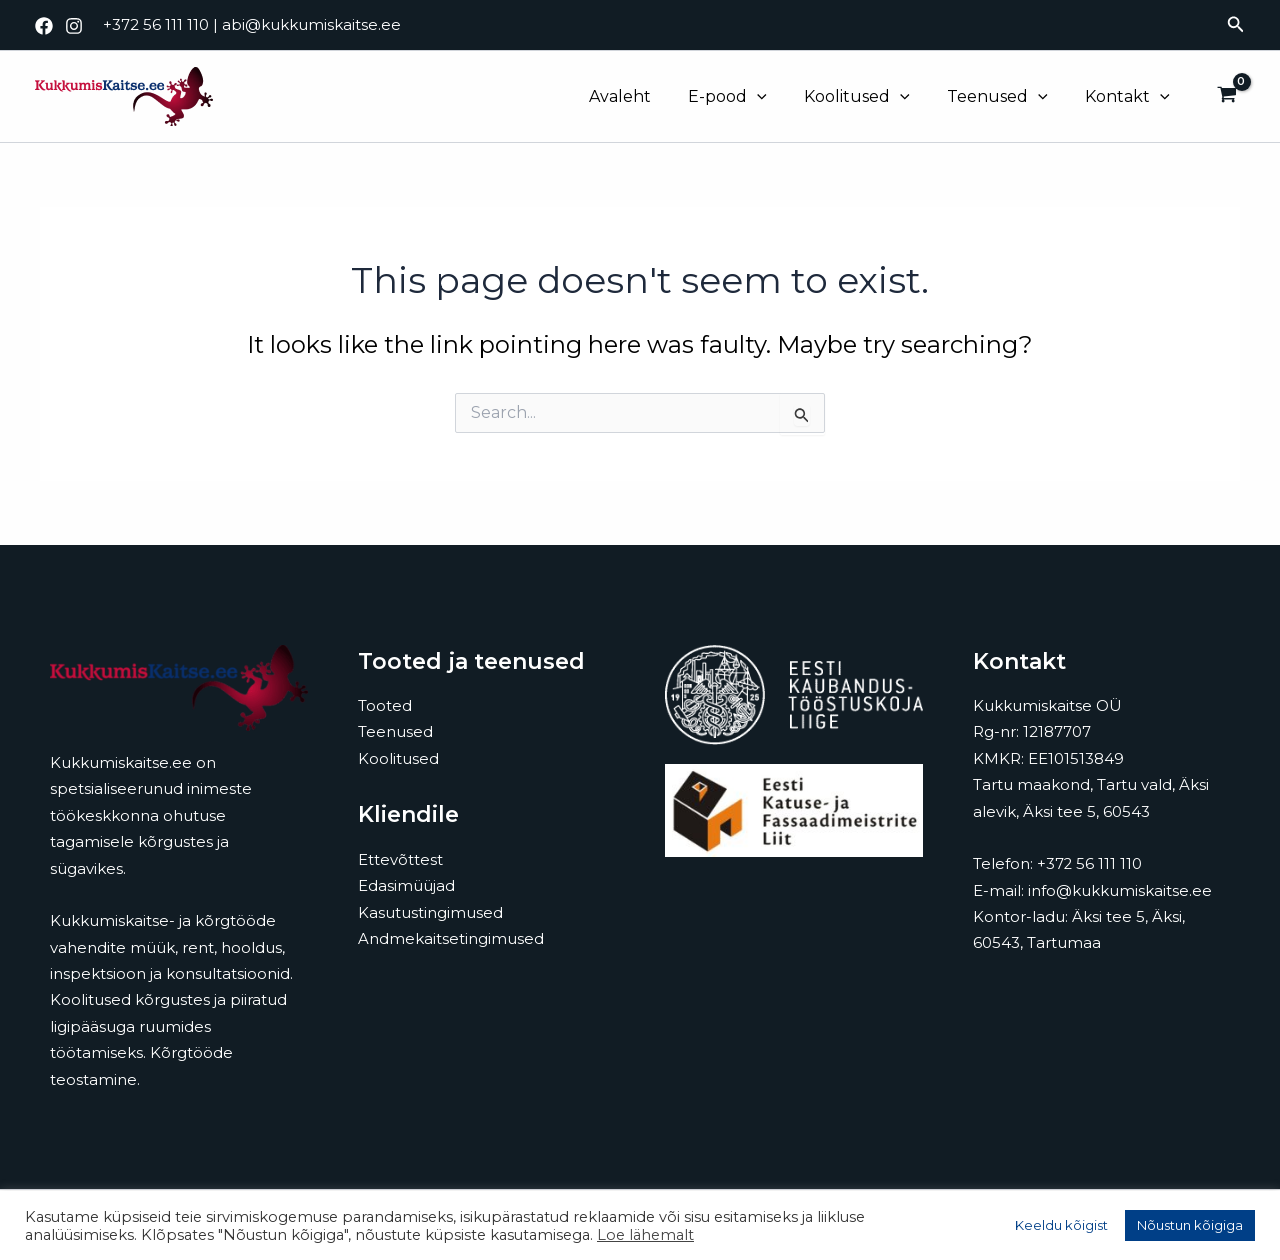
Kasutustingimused (430, 912)
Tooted (385, 705)
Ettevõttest (400, 859)
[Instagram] (74, 26)
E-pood (746, 97)
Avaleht (644, 96)
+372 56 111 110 (156, 24)
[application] (776, 97)
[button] (1236, 25)
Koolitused (870, 97)
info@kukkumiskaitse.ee (1120, 890)
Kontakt (1130, 97)
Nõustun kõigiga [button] (1190, 1225)
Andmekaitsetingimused (451, 938)
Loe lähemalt (645, 1235)
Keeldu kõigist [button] (1061, 1225)
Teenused (1005, 97)
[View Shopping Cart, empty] (1226, 97)
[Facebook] (44, 26)
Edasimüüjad (406, 885)
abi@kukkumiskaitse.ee (311, 24)
